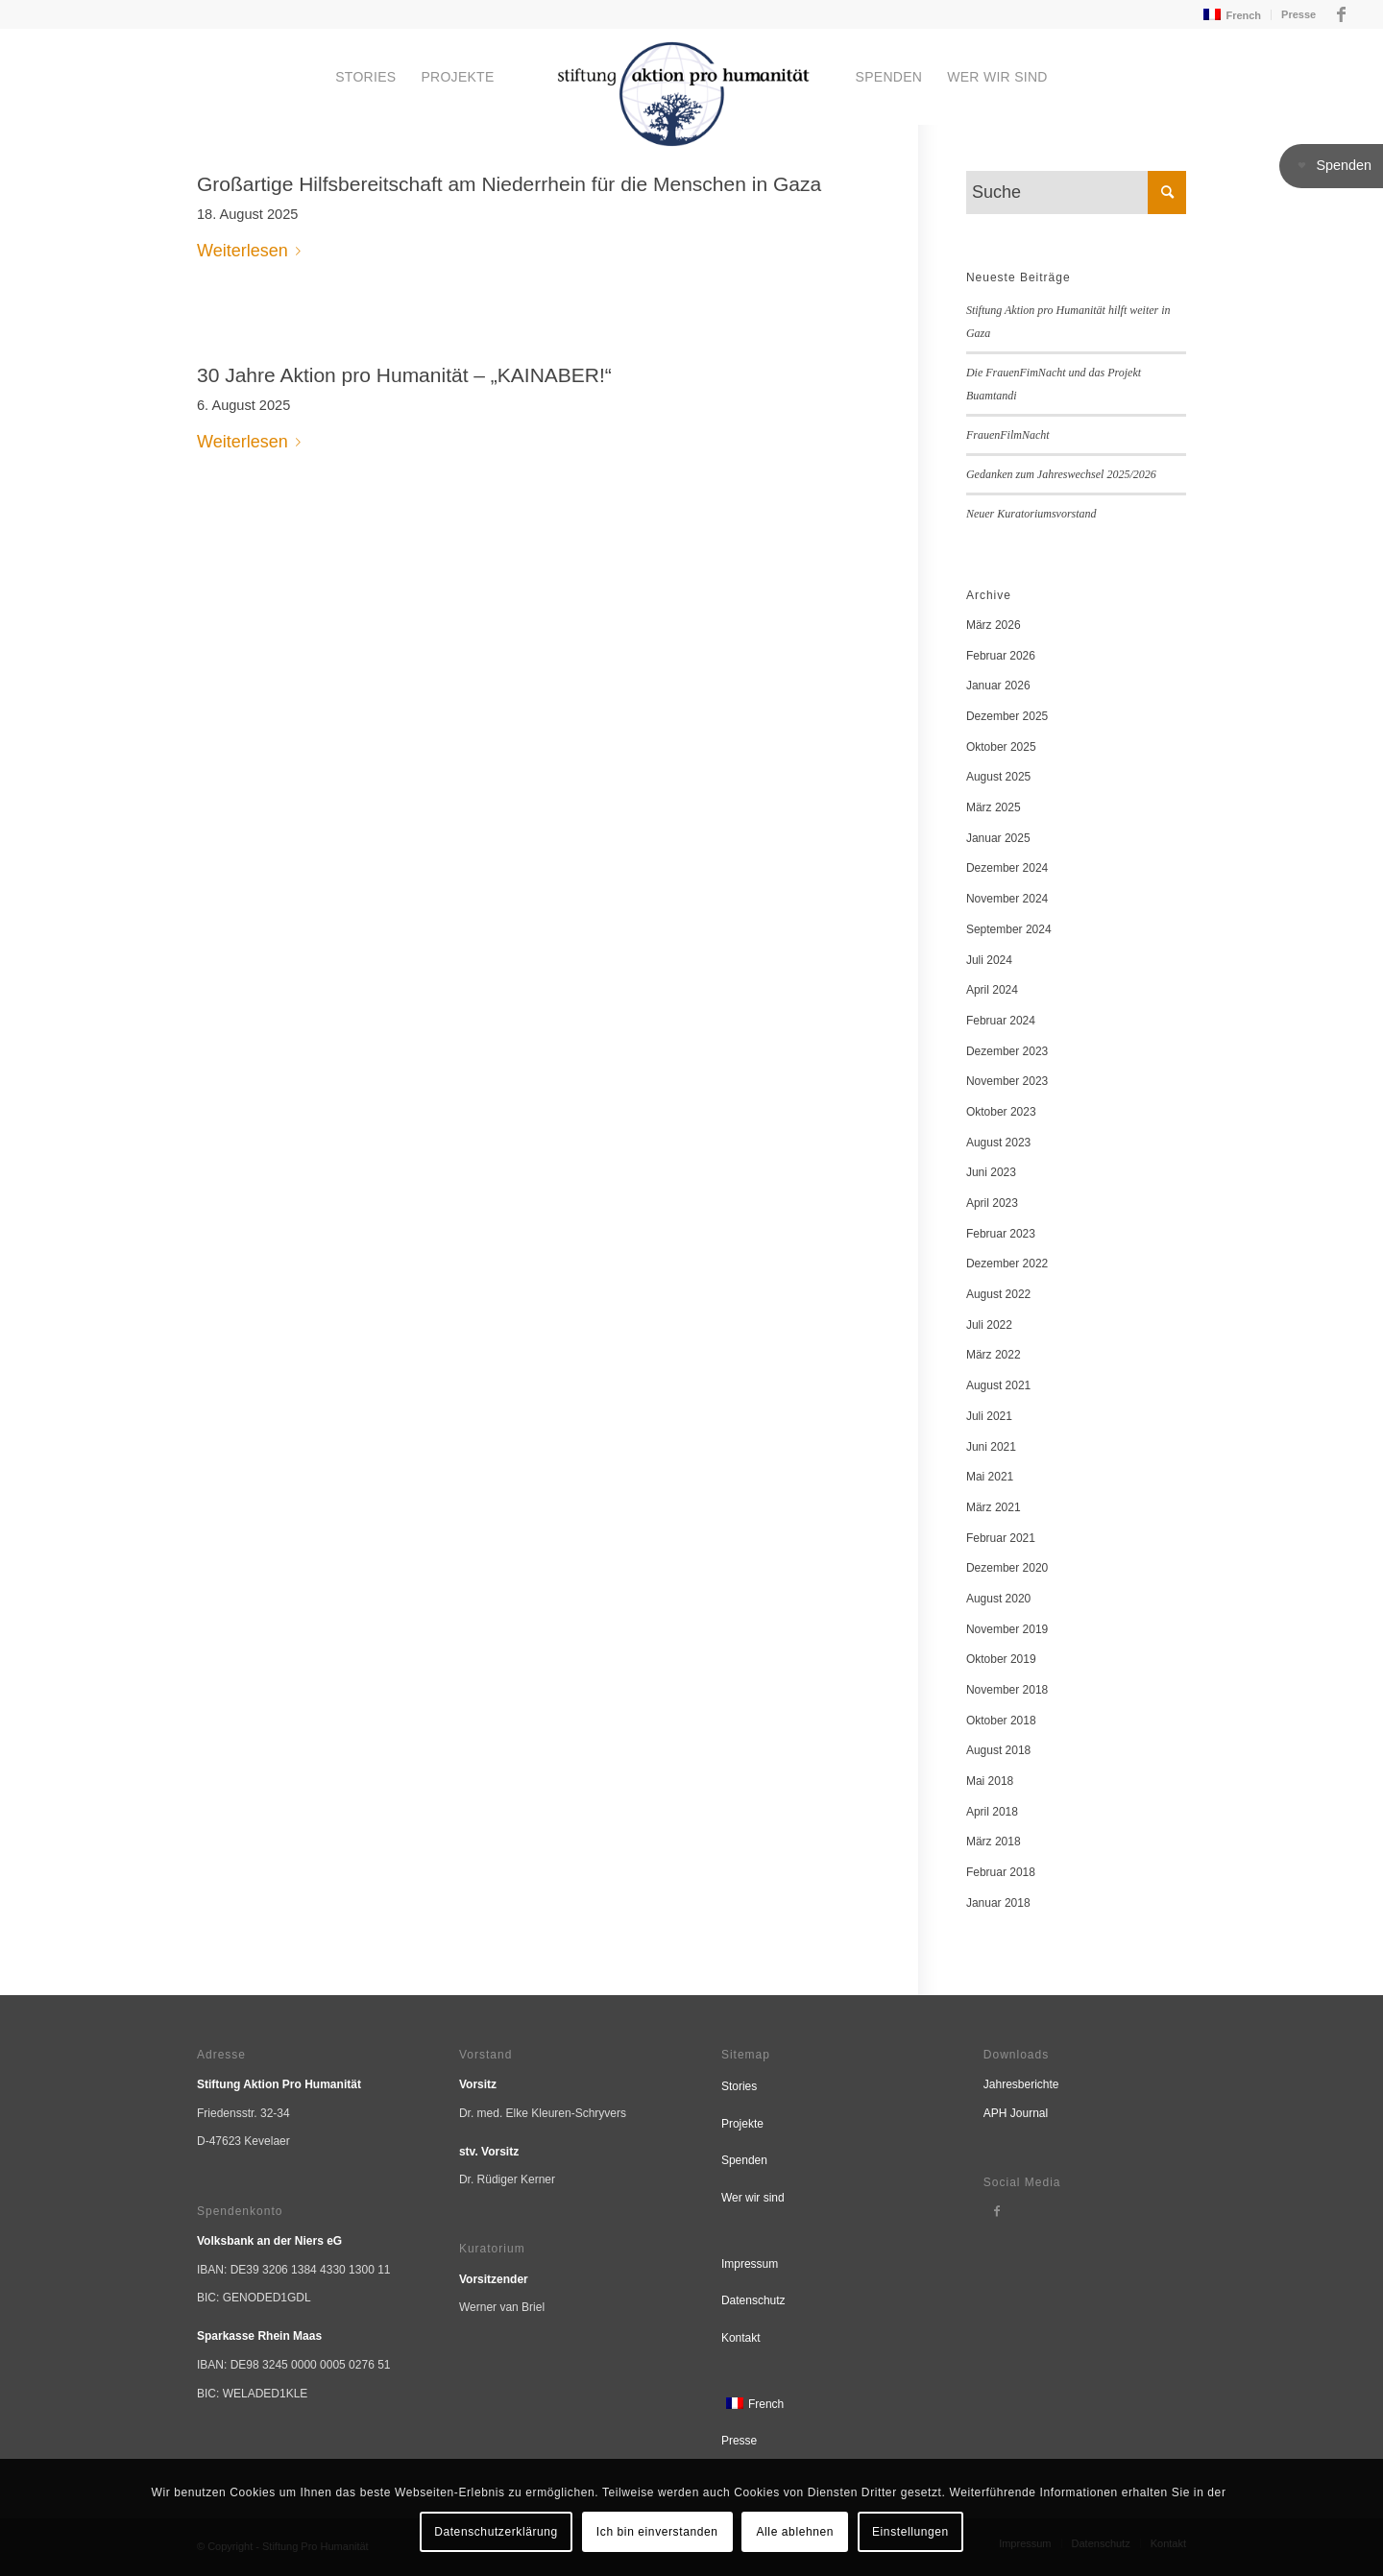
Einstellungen (910, 2532)
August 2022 (998, 1294)
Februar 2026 (1000, 655)
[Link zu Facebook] (1340, 14)
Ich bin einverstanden (657, 2532)
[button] (1331, 166)
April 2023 (992, 1203)
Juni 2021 (991, 1447)
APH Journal (1015, 2113)
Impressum (749, 2264)
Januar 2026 (998, 685)
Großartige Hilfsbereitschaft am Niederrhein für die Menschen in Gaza (509, 184)
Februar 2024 (1000, 1020)
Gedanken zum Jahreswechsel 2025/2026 (1061, 474)
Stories (739, 2086)
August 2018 (998, 1750)
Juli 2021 (989, 1416)
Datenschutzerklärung (496, 2532)
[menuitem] (1230, 15)
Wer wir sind (753, 2197)
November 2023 (1007, 1081)
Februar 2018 (1000, 1872)
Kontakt (741, 2338)
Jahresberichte (1021, 2084)
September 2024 (1009, 929)
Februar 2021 (1000, 1538)
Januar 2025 (998, 838)
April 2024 (992, 990)
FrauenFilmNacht (1008, 435)
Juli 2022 (989, 1325)
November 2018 (1007, 1690)
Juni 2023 (991, 1172)
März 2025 (993, 807)
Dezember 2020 (1007, 1568)
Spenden (744, 2160)
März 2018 (993, 1841)
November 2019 (1007, 1629)
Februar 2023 (1000, 1233)
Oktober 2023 (1001, 1112)
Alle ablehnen (796, 2532)
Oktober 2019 (1001, 1659)
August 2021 (998, 1385)
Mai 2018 (989, 1781)
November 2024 (1007, 898)
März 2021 (993, 1507)
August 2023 (998, 1142)
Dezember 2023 (1007, 1051)
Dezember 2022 (1007, 1263)
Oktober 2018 (1001, 1720)
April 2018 (992, 1811)
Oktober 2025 (1001, 747)
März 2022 (993, 1354)
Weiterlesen (252, 250)
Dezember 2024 (1007, 868)
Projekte (742, 2124)
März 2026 (993, 625)
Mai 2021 (989, 1476)
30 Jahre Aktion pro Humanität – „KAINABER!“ (404, 375)
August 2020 (998, 1598)
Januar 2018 (998, 1903)
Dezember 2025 (1007, 716)
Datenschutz (753, 2300)
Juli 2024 (989, 960)
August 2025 (998, 776)
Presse (1298, 14)
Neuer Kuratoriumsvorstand (1031, 513)
